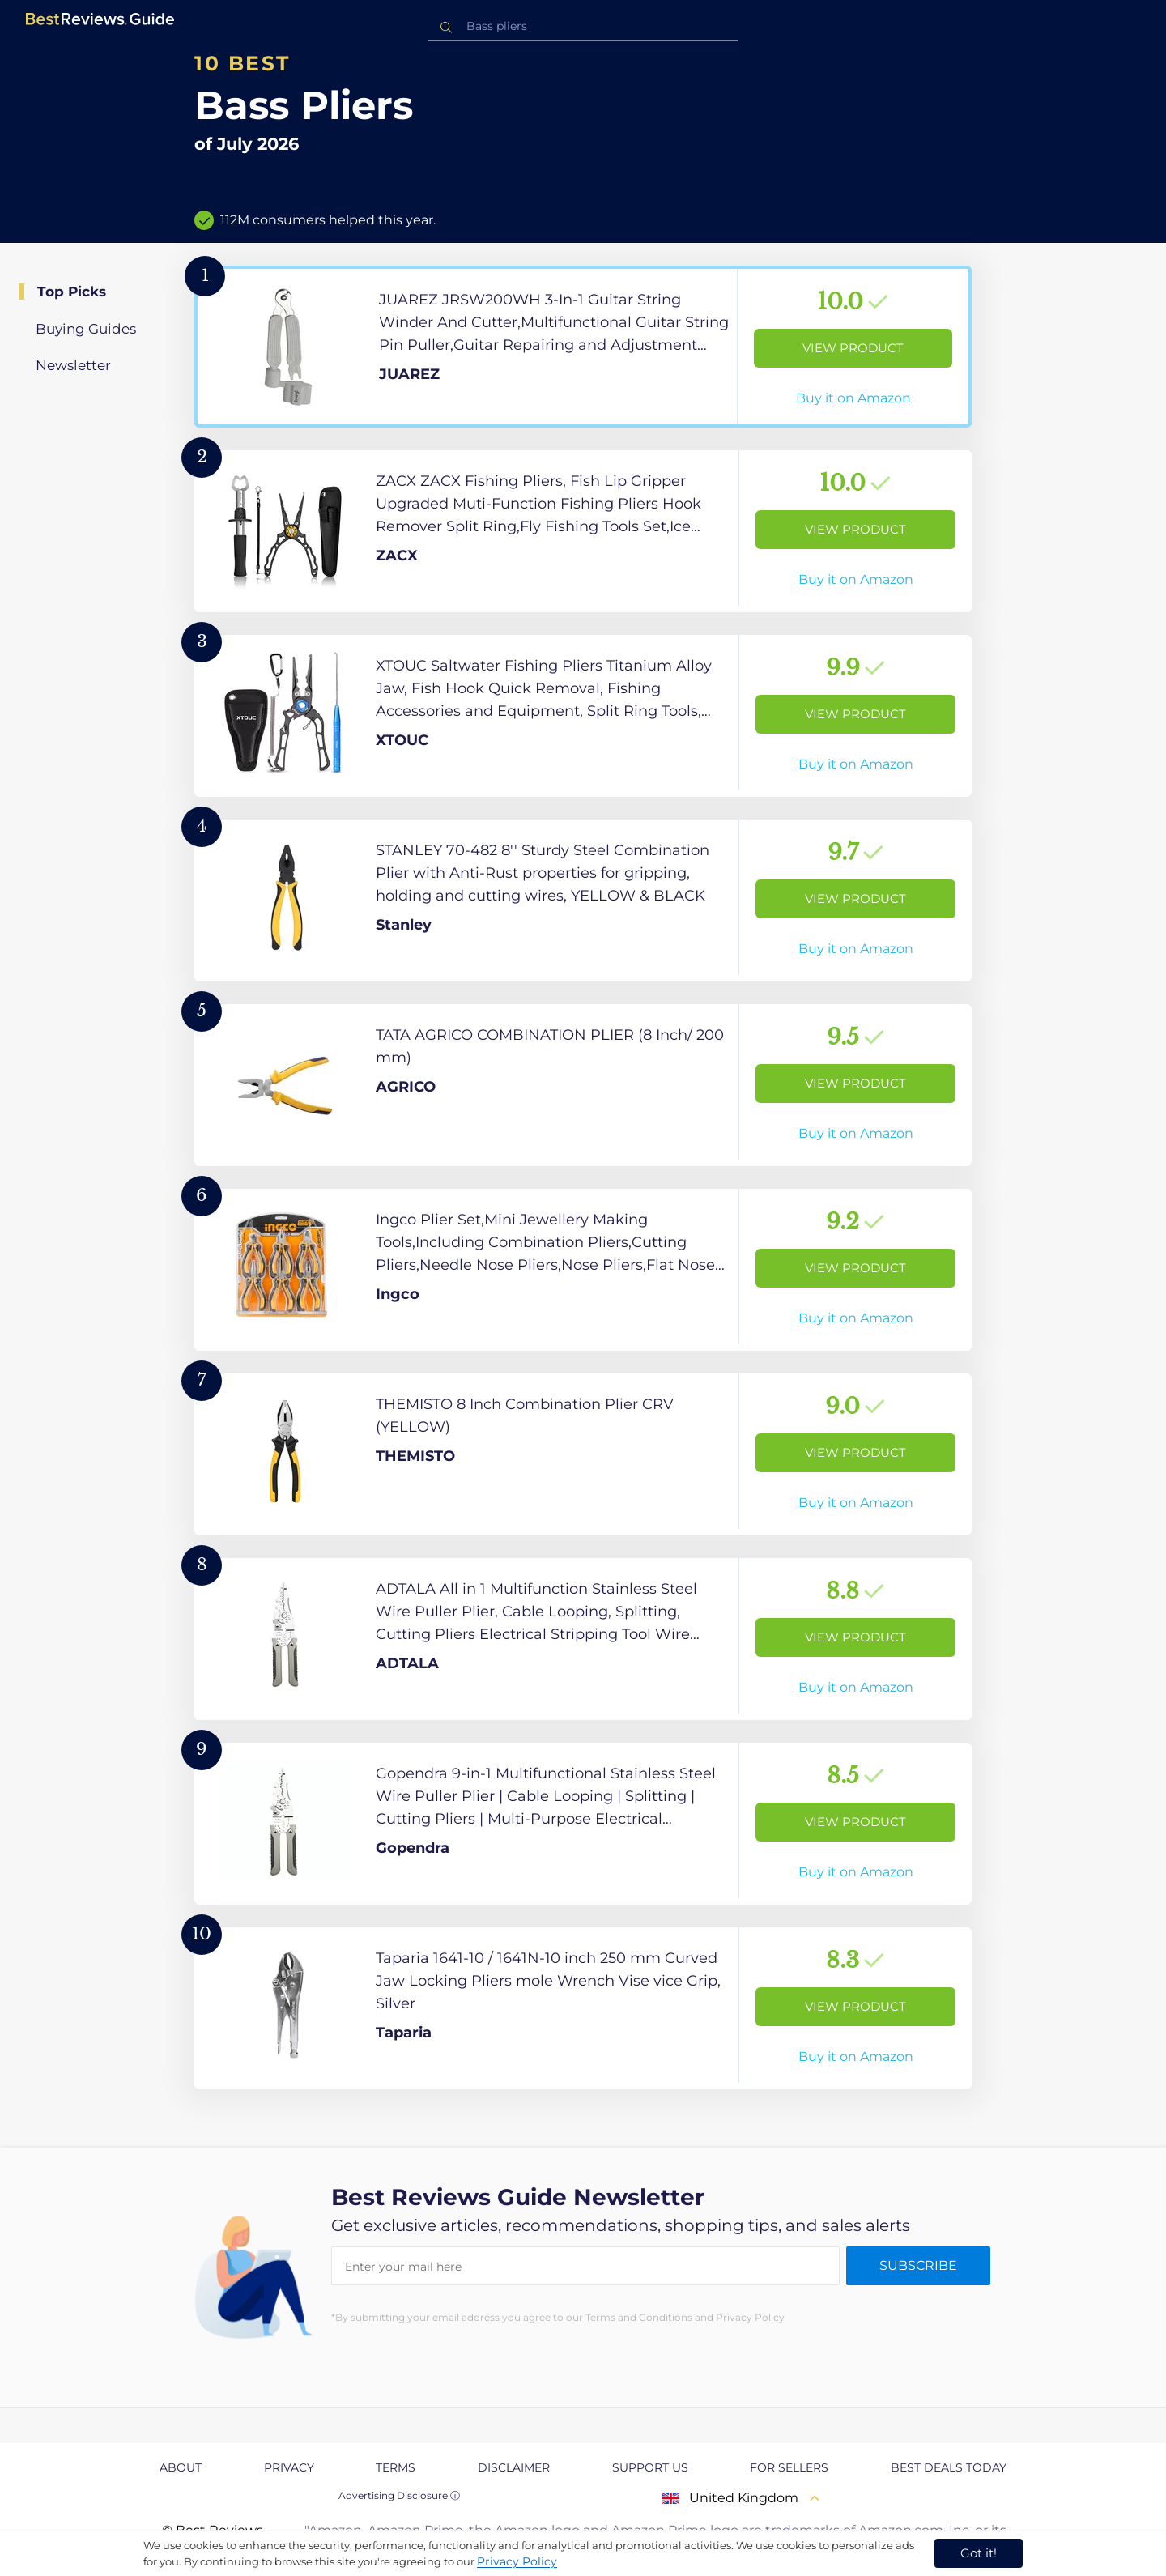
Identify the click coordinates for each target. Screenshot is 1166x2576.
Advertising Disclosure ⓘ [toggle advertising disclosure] (399, 2495)
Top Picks (71, 291)
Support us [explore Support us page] (650, 2467)
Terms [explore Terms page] (395, 2467)
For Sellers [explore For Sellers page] (789, 2467)
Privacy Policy (517, 2561)
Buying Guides (86, 329)
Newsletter (73, 365)
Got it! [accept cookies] (978, 2553)
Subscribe (918, 2265)
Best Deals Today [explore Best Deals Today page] (948, 2467)
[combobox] (583, 26)
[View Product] (583, 347)
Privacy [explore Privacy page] (289, 2467)
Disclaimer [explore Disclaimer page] (514, 2467)
